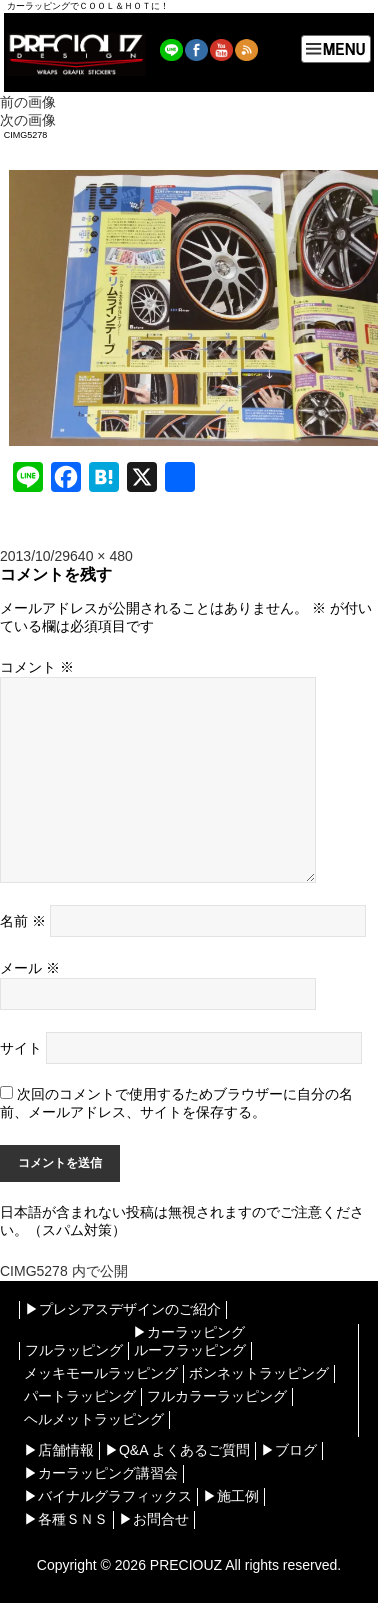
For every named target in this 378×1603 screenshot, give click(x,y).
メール (30, 968)
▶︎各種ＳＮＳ (66, 1519)
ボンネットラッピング (259, 1373)
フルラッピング (74, 1350)
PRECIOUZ (186, 1565)
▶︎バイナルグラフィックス (108, 1496)
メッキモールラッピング (101, 1373)
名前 (23, 921)
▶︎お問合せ (154, 1519)
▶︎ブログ (289, 1450)
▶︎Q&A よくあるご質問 (177, 1450)
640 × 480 (101, 556)
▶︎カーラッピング (189, 1332)
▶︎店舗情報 (59, 1450)
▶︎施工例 (231, 1496)
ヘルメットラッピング (94, 1419)
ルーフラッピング (190, 1350)
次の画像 (28, 120)
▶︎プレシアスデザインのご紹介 (123, 1309)
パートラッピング (80, 1396)
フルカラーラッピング (217, 1396)
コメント (37, 667)
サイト (21, 1048)
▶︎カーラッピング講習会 (101, 1473)
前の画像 (28, 102)
